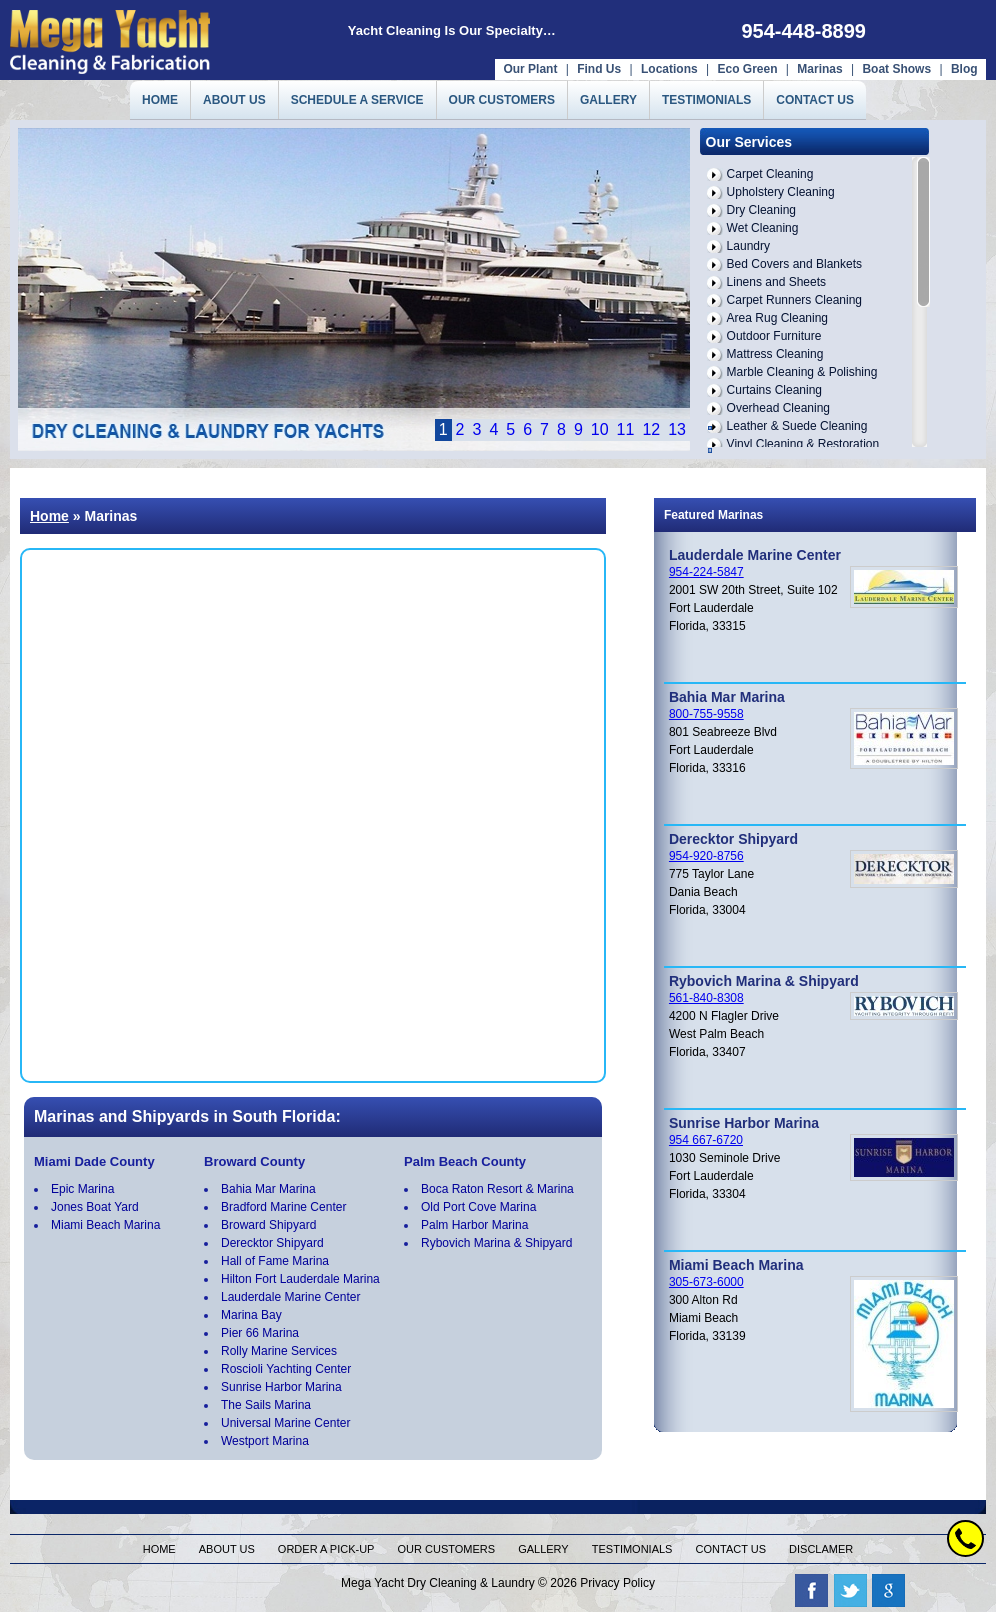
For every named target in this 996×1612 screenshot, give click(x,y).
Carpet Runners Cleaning (794, 300)
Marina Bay (251, 1315)
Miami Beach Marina (105, 1225)
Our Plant (530, 69)
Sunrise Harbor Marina (281, 1387)
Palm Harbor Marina (474, 1225)
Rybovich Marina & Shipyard (496, 1243)
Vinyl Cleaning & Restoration (803, 444)
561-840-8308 (706, 998)
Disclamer (821, 1549)
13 (677, 429)
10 (600, 429)
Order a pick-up (326, 1549)
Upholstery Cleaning (781, 192)
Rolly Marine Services (279, 1351)
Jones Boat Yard (95, 1207)
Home (49, 516)
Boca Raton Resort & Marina (497, 1189)
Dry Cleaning (761, 210)
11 (626, 429)
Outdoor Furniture (774, 336)
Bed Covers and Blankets (794, 264)
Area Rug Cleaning (777, 318)
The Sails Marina (266, 1405)
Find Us (599, 69)
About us (227, 1549)
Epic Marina (82, 1189)
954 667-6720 (706, 1140)
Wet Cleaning (763, 228)
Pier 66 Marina (260, 1333)
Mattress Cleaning (775, 354)
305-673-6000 (706, 1282)
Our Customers (447, 1549)
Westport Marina (265, 1441)
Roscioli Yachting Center (286, 1369)
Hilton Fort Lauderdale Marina (300, 1279)
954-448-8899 (803, 31)
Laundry (748, 246)
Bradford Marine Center (283, 1207)
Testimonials (632, 1549)
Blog (964, 69)
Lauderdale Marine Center (290, 1297)
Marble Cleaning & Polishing (802, 372)
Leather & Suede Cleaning (797, 426)
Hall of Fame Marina (275, 1261)
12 (651, 429)
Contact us (731, 1549)
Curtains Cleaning (774, 390)
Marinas (819, 69)
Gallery (543, 1549)
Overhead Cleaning (778, 408)
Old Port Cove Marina (478, 1207)
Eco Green (747, 69)
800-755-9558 (706, 714)
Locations (669, 69)
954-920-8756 (706, 856)
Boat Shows (898, 69)
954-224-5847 (706, 572)
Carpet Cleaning (770, 174)
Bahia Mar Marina (268, 1189)
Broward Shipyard (268, 1225)
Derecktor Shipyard (272, 1243)
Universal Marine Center (285, 1423)
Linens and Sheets (776, 282)
